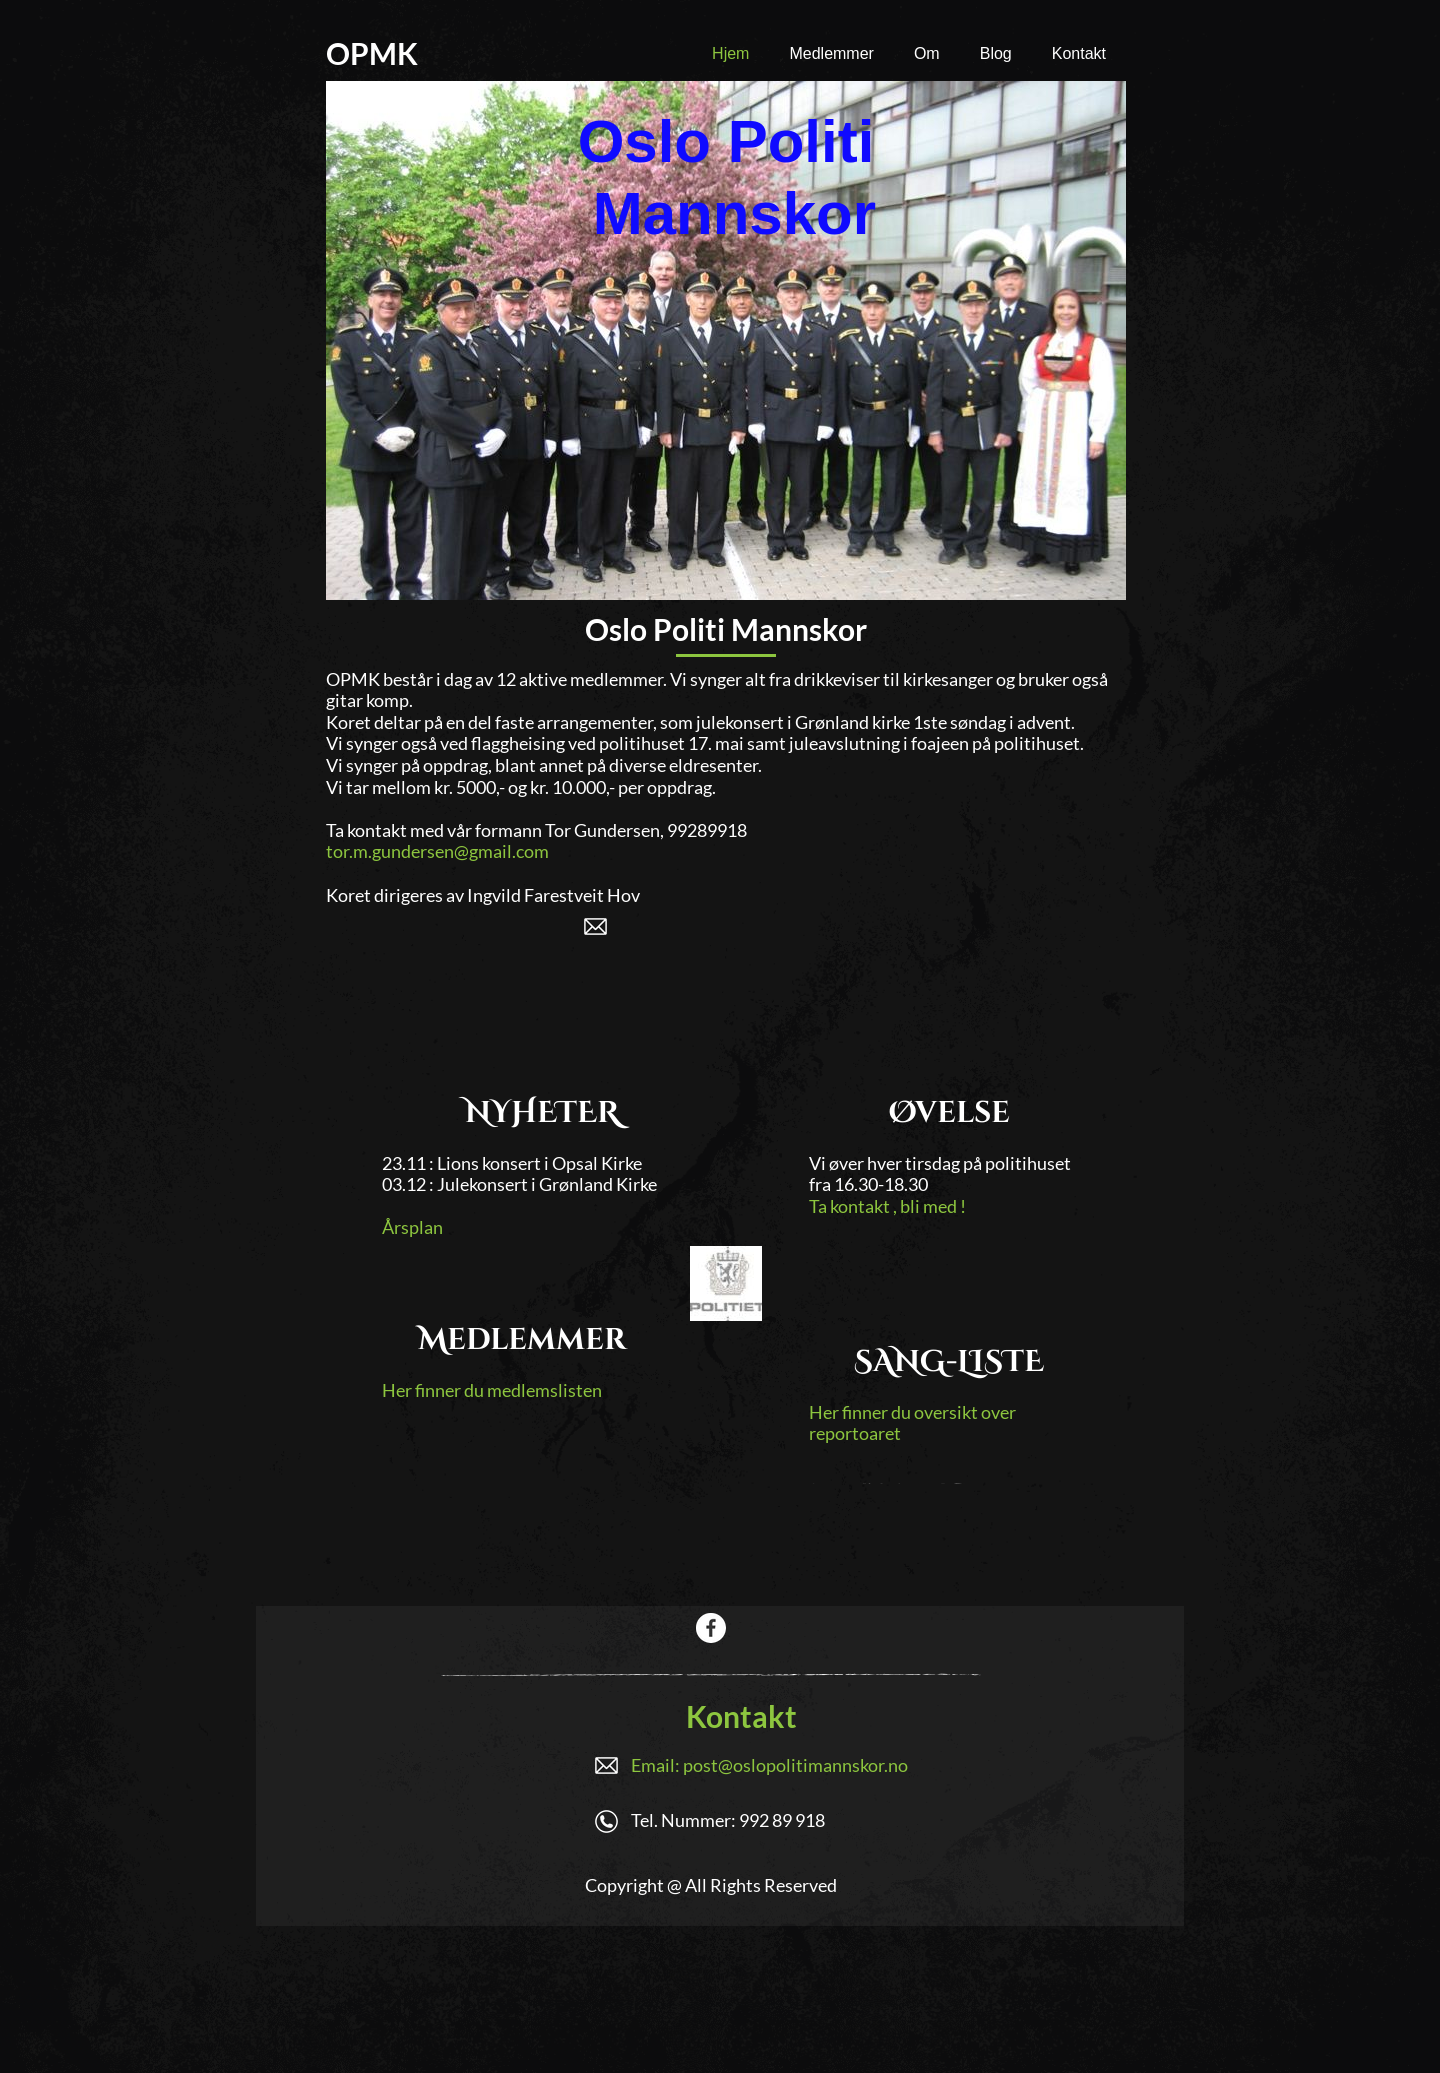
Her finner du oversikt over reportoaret (912, 1423)
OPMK (372, 53)
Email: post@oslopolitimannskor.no (769, 1765)
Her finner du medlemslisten (492, 1390)
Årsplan (412, 1227)
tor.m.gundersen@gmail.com (437, 851)
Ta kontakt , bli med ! (887, 1206)
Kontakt (741, 1716)
